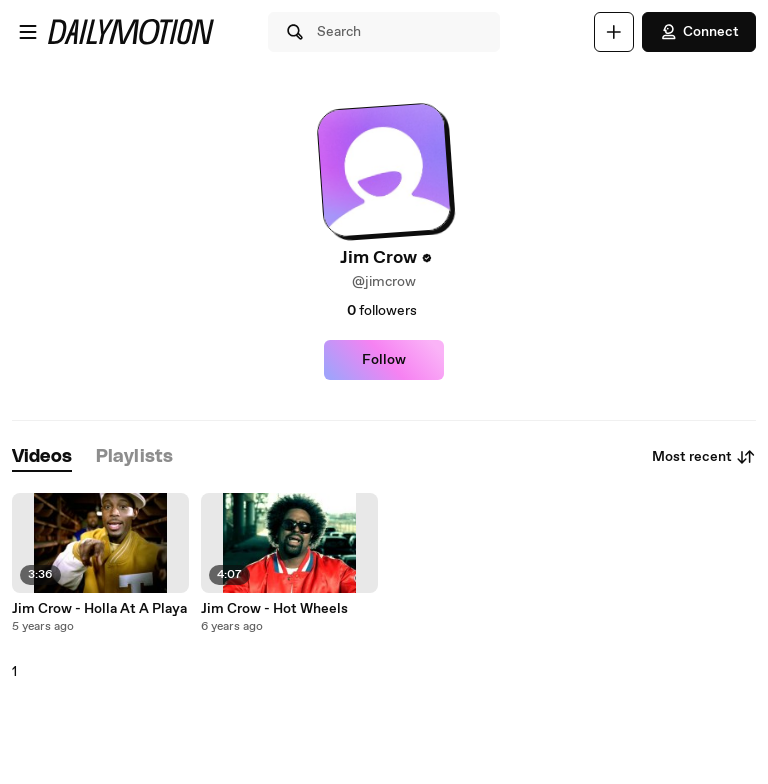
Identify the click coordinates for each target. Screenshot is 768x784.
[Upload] (614, 32)
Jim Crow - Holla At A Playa (99, 609)
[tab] (42, 457)
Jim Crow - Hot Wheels (274, 609)
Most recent (704, 457)
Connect (699, 32)
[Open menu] (28, 32)
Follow (384, 360)
